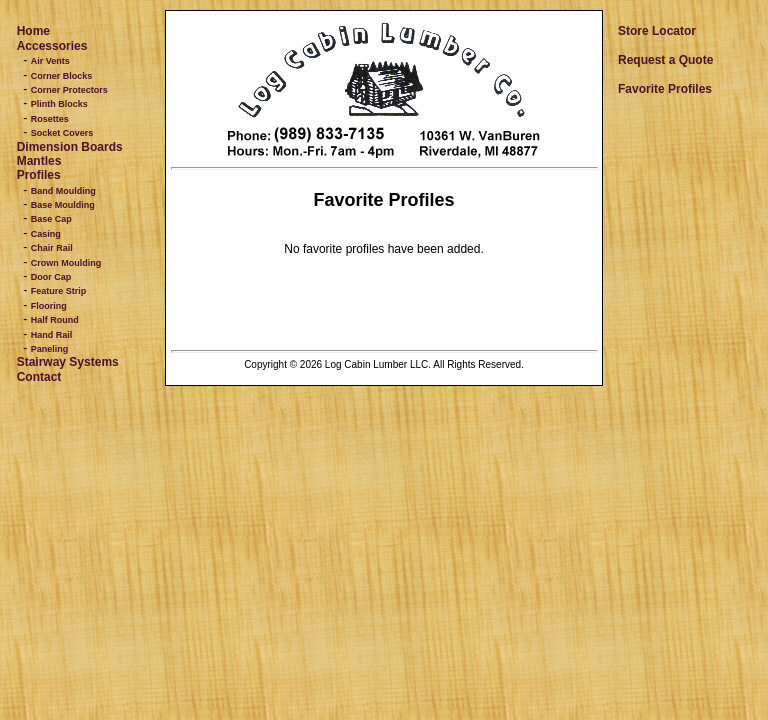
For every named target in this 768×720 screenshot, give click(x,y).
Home (33, 31)
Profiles (39, 175)
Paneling (50, 349)
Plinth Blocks (59, 104)
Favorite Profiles (665, 89)
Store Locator (657, 31)
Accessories (52, 46)
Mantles (39, 161)
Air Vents (50, 61)
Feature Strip (59, 291)
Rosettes (50, 119)
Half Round (55, 320)
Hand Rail (52, 335)
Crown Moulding (66, 263)
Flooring (49, 306)
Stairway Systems (68, 362)
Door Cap (51, 277)
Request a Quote (665, 60)
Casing (46, 234)
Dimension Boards (70, 147)
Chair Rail (52, 248)
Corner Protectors (69, 90)
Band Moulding (63, 191)
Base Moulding (63, 205)
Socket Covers (62, 133)
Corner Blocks (62, 76)
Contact (39, 377)
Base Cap (51, 219)
